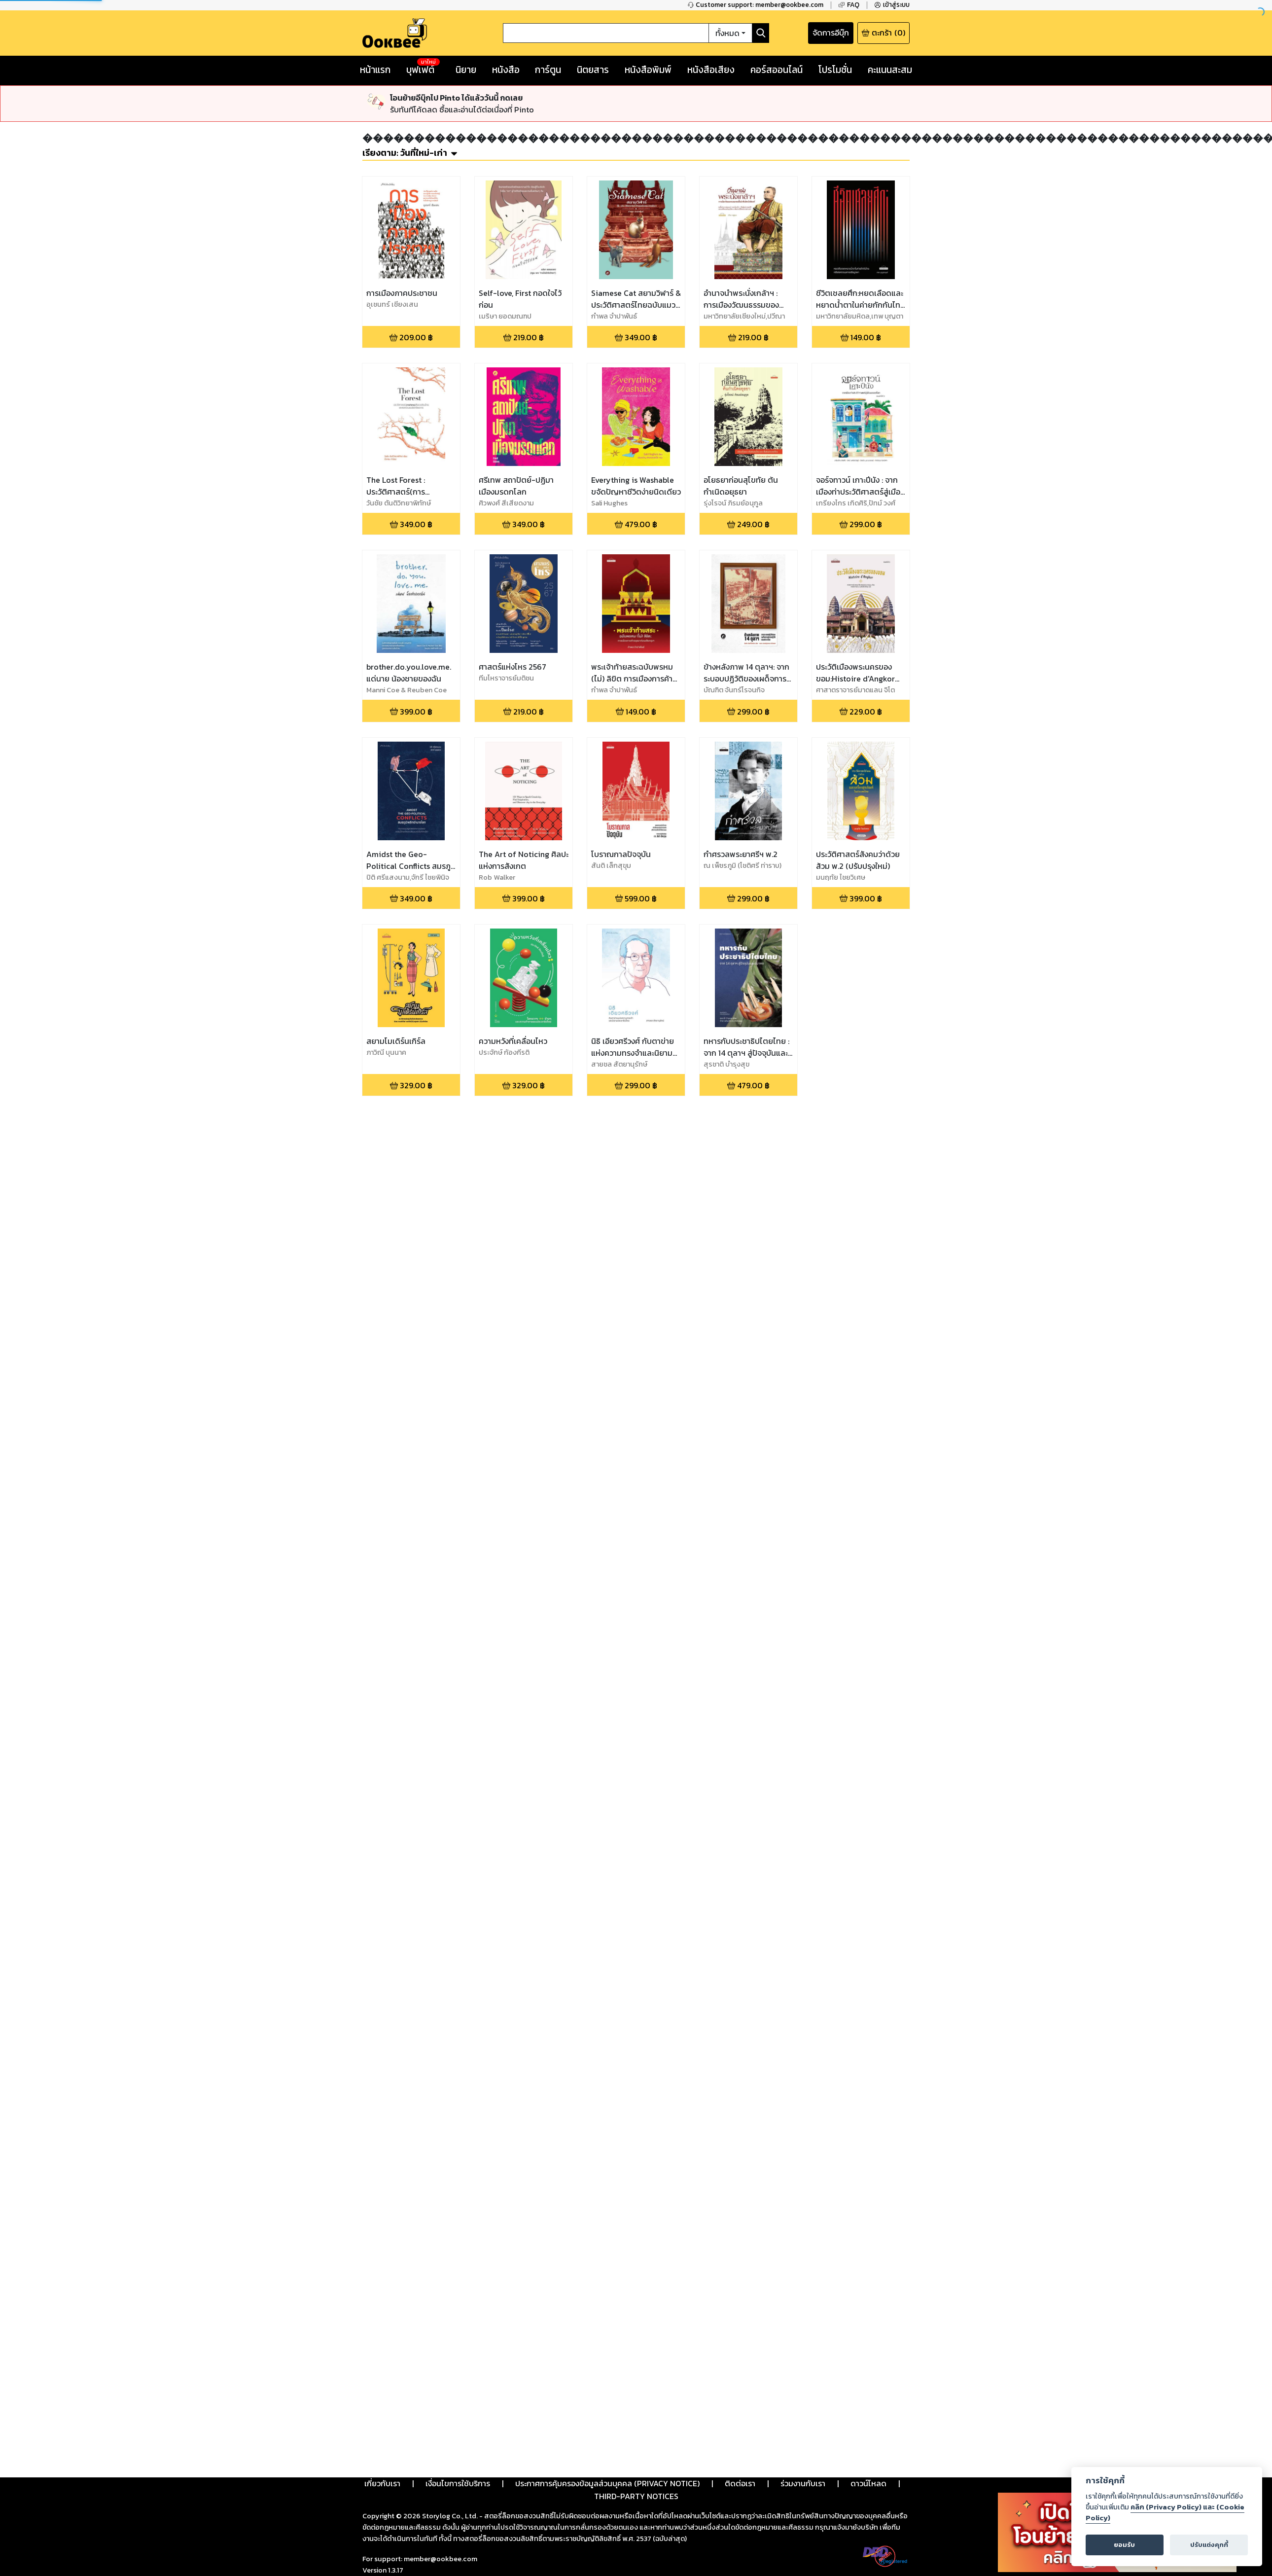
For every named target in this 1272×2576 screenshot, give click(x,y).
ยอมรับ (1124, 2544)
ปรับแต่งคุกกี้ (1209, 2544)
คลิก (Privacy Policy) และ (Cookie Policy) (1165, 2512)
